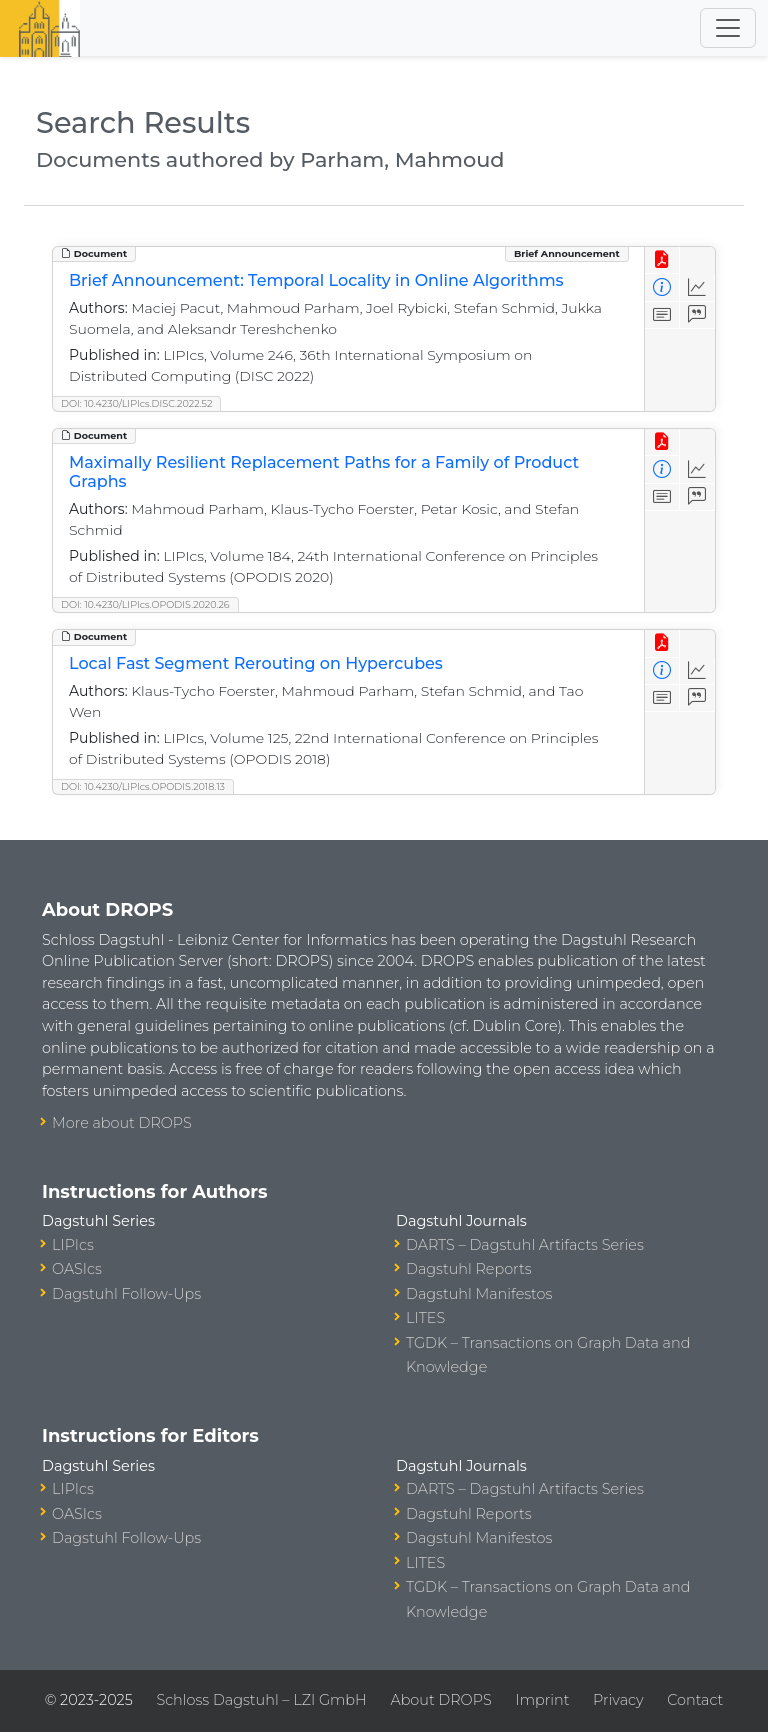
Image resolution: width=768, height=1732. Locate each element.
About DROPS (440, 1700)
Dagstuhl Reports (469, 1269)
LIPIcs (73, 1245)
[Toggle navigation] (728, 28)
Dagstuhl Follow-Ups (126, 1294)
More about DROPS (122, 1123)
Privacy (618, 1700)
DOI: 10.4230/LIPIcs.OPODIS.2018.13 (143, 786)
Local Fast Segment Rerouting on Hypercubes (256, 663)
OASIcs (77, 1269)
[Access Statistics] (697, 287)
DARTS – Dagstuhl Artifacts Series (525, 1245)
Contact (695, 1700)
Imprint (542, 1700)
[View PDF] (662, 260)
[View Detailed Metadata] (662, 287)
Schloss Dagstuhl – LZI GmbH (261, 1700)
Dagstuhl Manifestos (479, 1294)
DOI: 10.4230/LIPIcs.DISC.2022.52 (136, 403)
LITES (425, 1318)
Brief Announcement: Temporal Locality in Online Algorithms (316, 280)
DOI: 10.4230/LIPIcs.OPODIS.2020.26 (145, 604)
